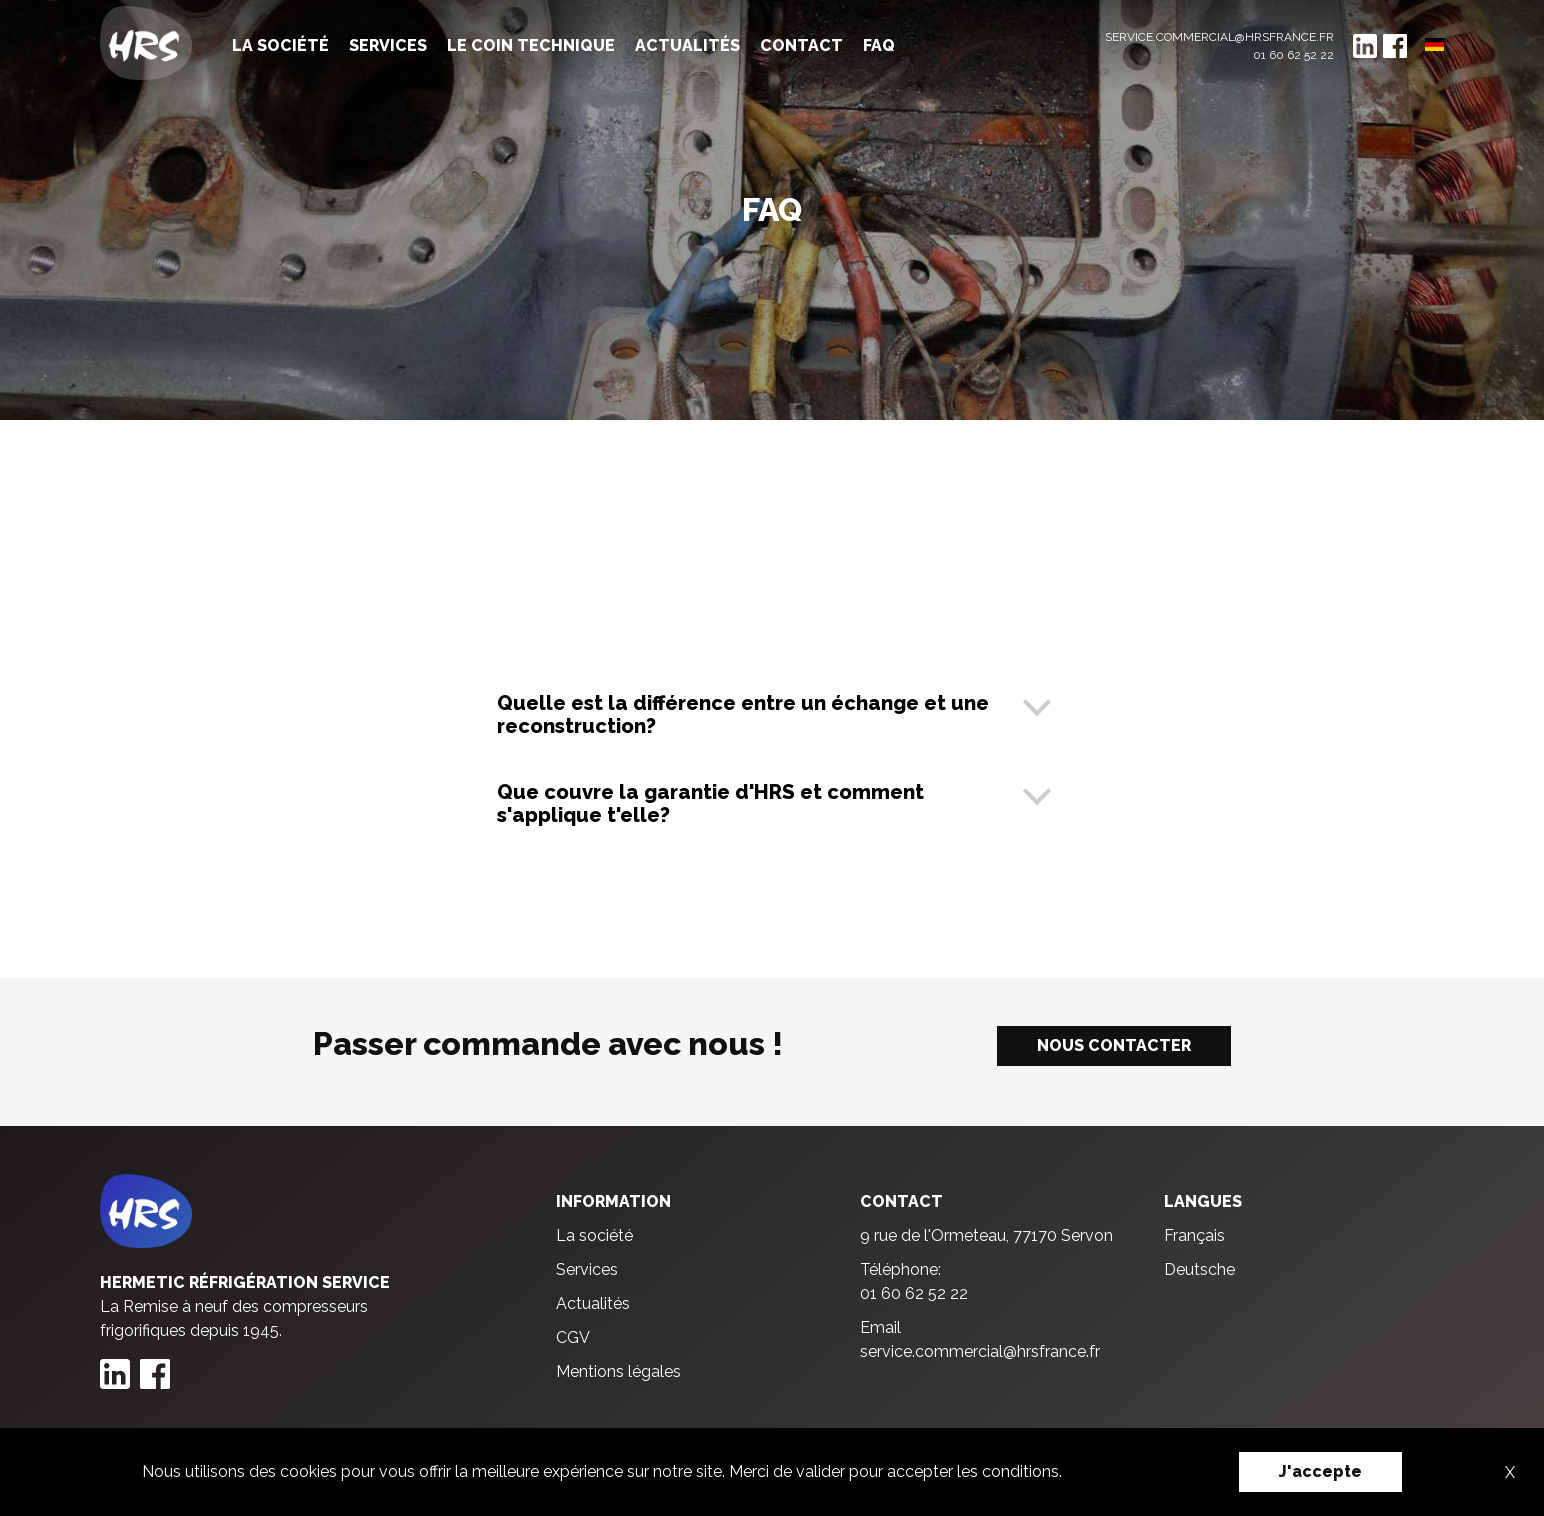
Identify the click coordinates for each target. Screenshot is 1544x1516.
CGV (573, 1337)
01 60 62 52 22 (1293, 55)
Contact (801, 45)
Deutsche (1199, 1269)
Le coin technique (531, 45)
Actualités (687, 45)
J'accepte (1320, 1471)
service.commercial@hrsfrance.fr (1219, 37)
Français (1194, 1235)
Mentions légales (618, 1371)
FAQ (879, 45)
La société (280, 45)
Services (388, 45)
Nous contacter (1114, 1045)
